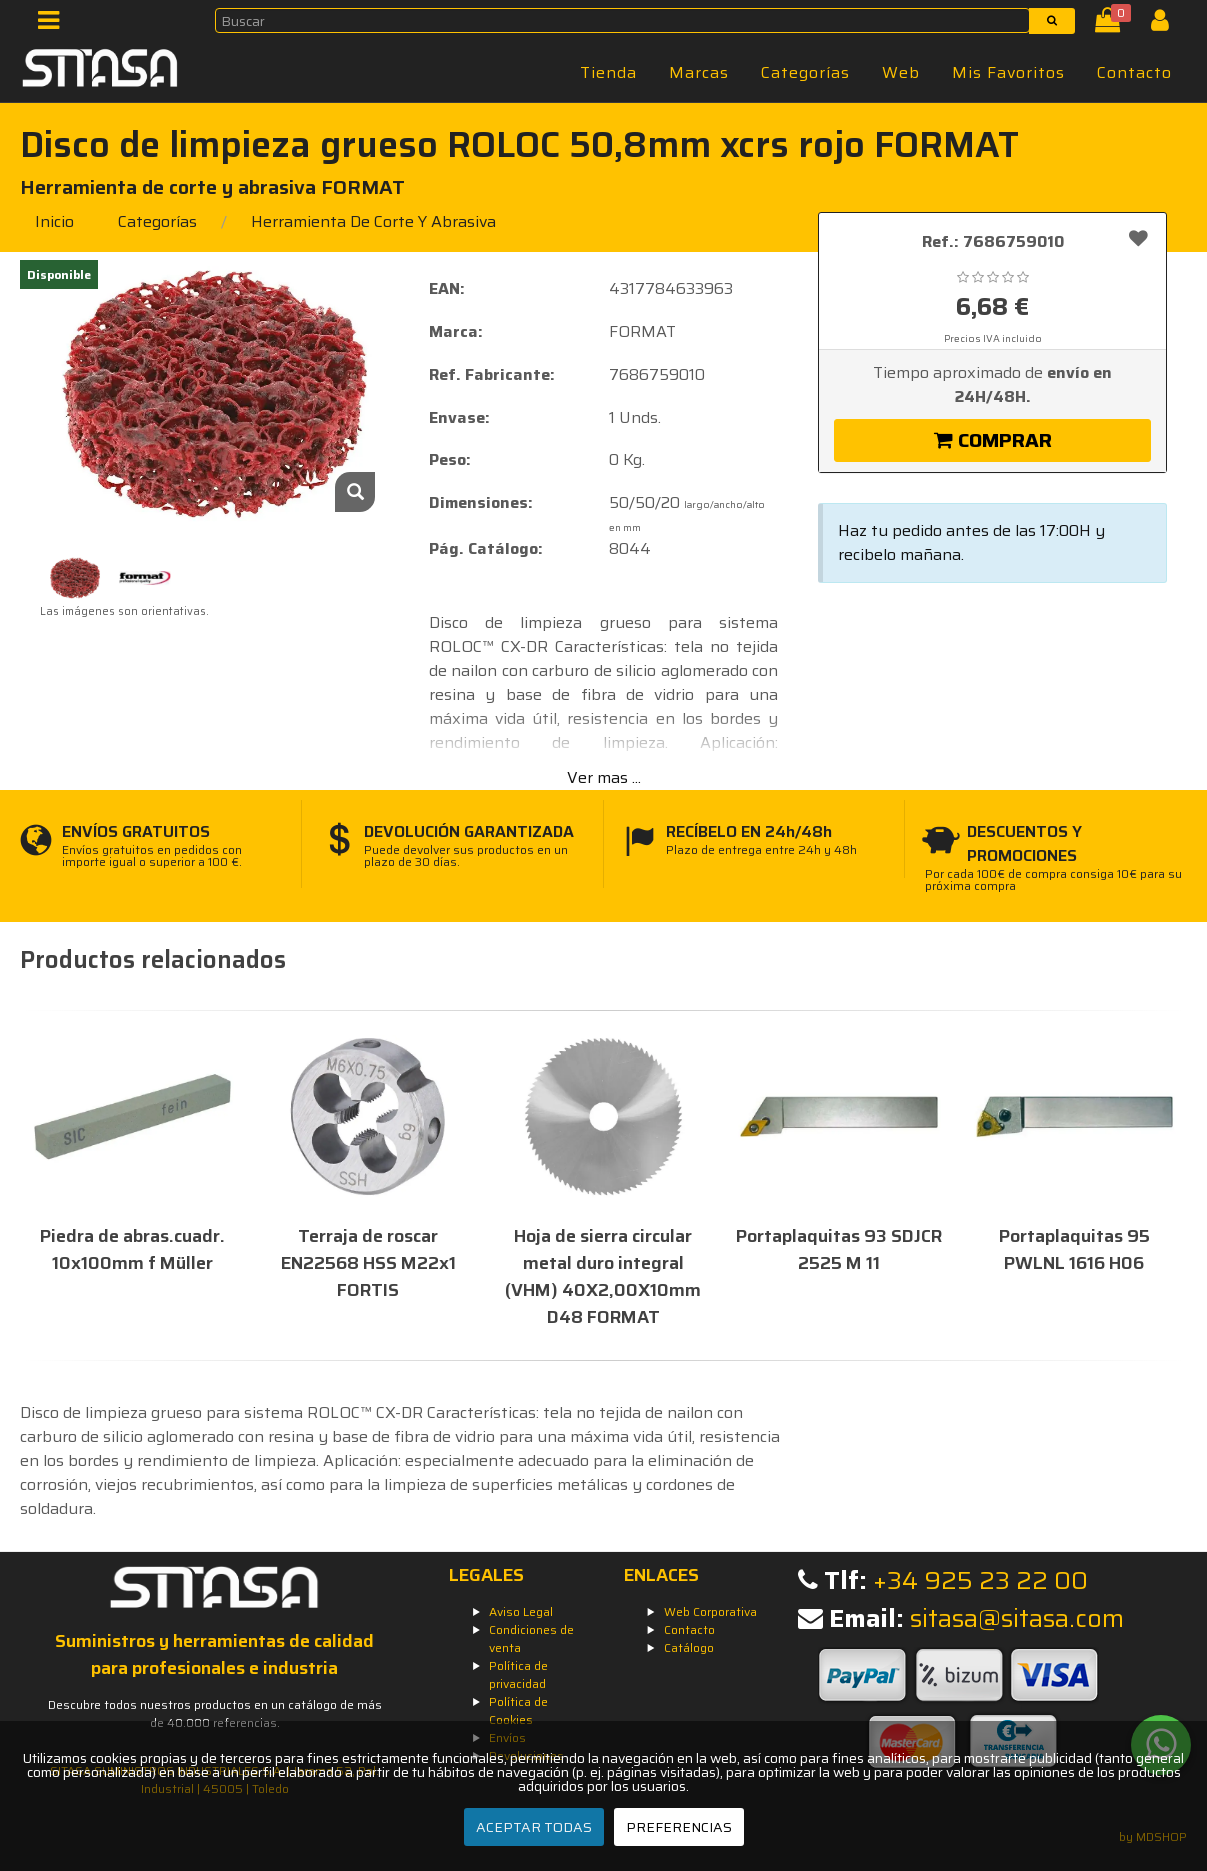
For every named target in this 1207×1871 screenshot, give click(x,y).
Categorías (805, 72)
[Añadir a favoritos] (1138, 238)
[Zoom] (355, 492)
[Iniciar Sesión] (1167, 24)
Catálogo (689, 1647)
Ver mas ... (604, 777)
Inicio (54, 221)
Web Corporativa (710, 1611)
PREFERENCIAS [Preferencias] (679, 1827)
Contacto (1134, 72)
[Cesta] (1111, 24)
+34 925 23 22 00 (980, 1580)
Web (901, 72)
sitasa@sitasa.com (1017, 1618)
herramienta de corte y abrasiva (373, 221)
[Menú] (54, 24)
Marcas (699, 72)
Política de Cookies (518, 1710)
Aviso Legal (521, 1611)
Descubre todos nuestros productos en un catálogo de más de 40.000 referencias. (215, 1713)
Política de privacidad (518, 1674)
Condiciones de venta (531, 1638)
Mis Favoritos (1008, 72)
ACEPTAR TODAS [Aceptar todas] (534, 1827)
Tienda (608, 72)
